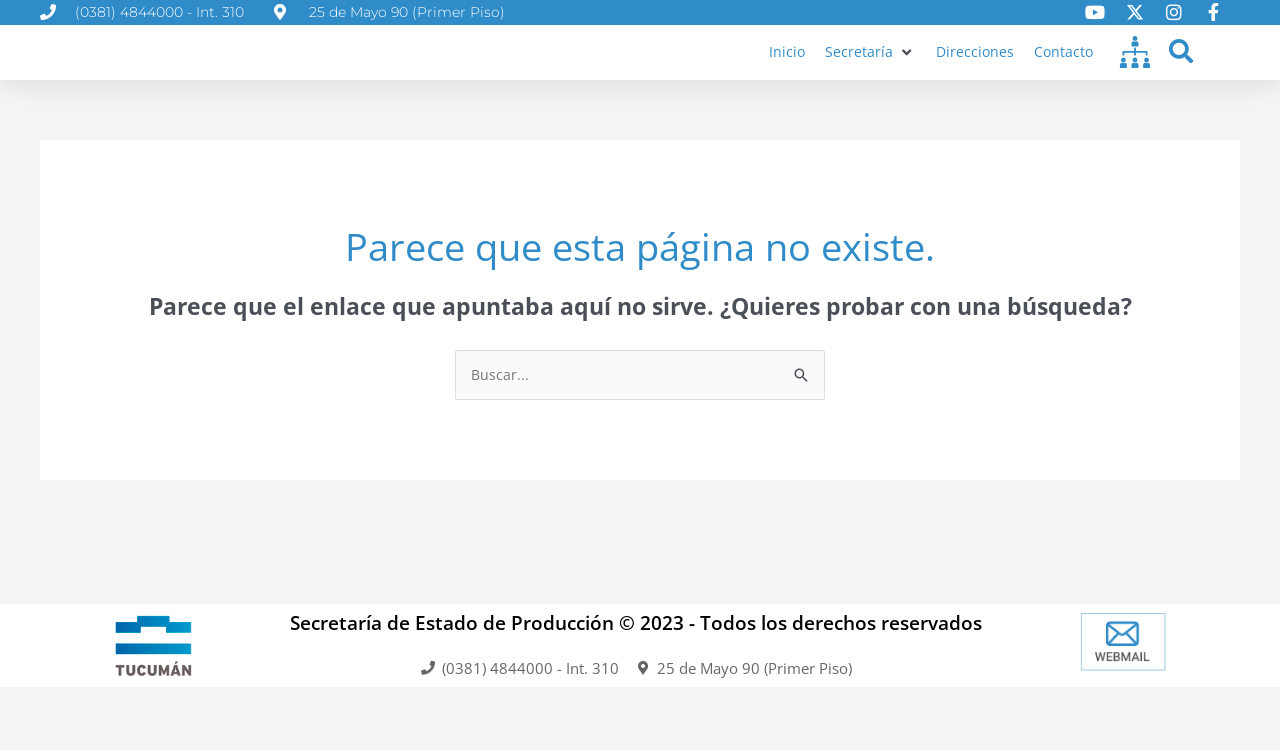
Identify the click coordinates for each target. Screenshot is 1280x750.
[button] (866, 70)
